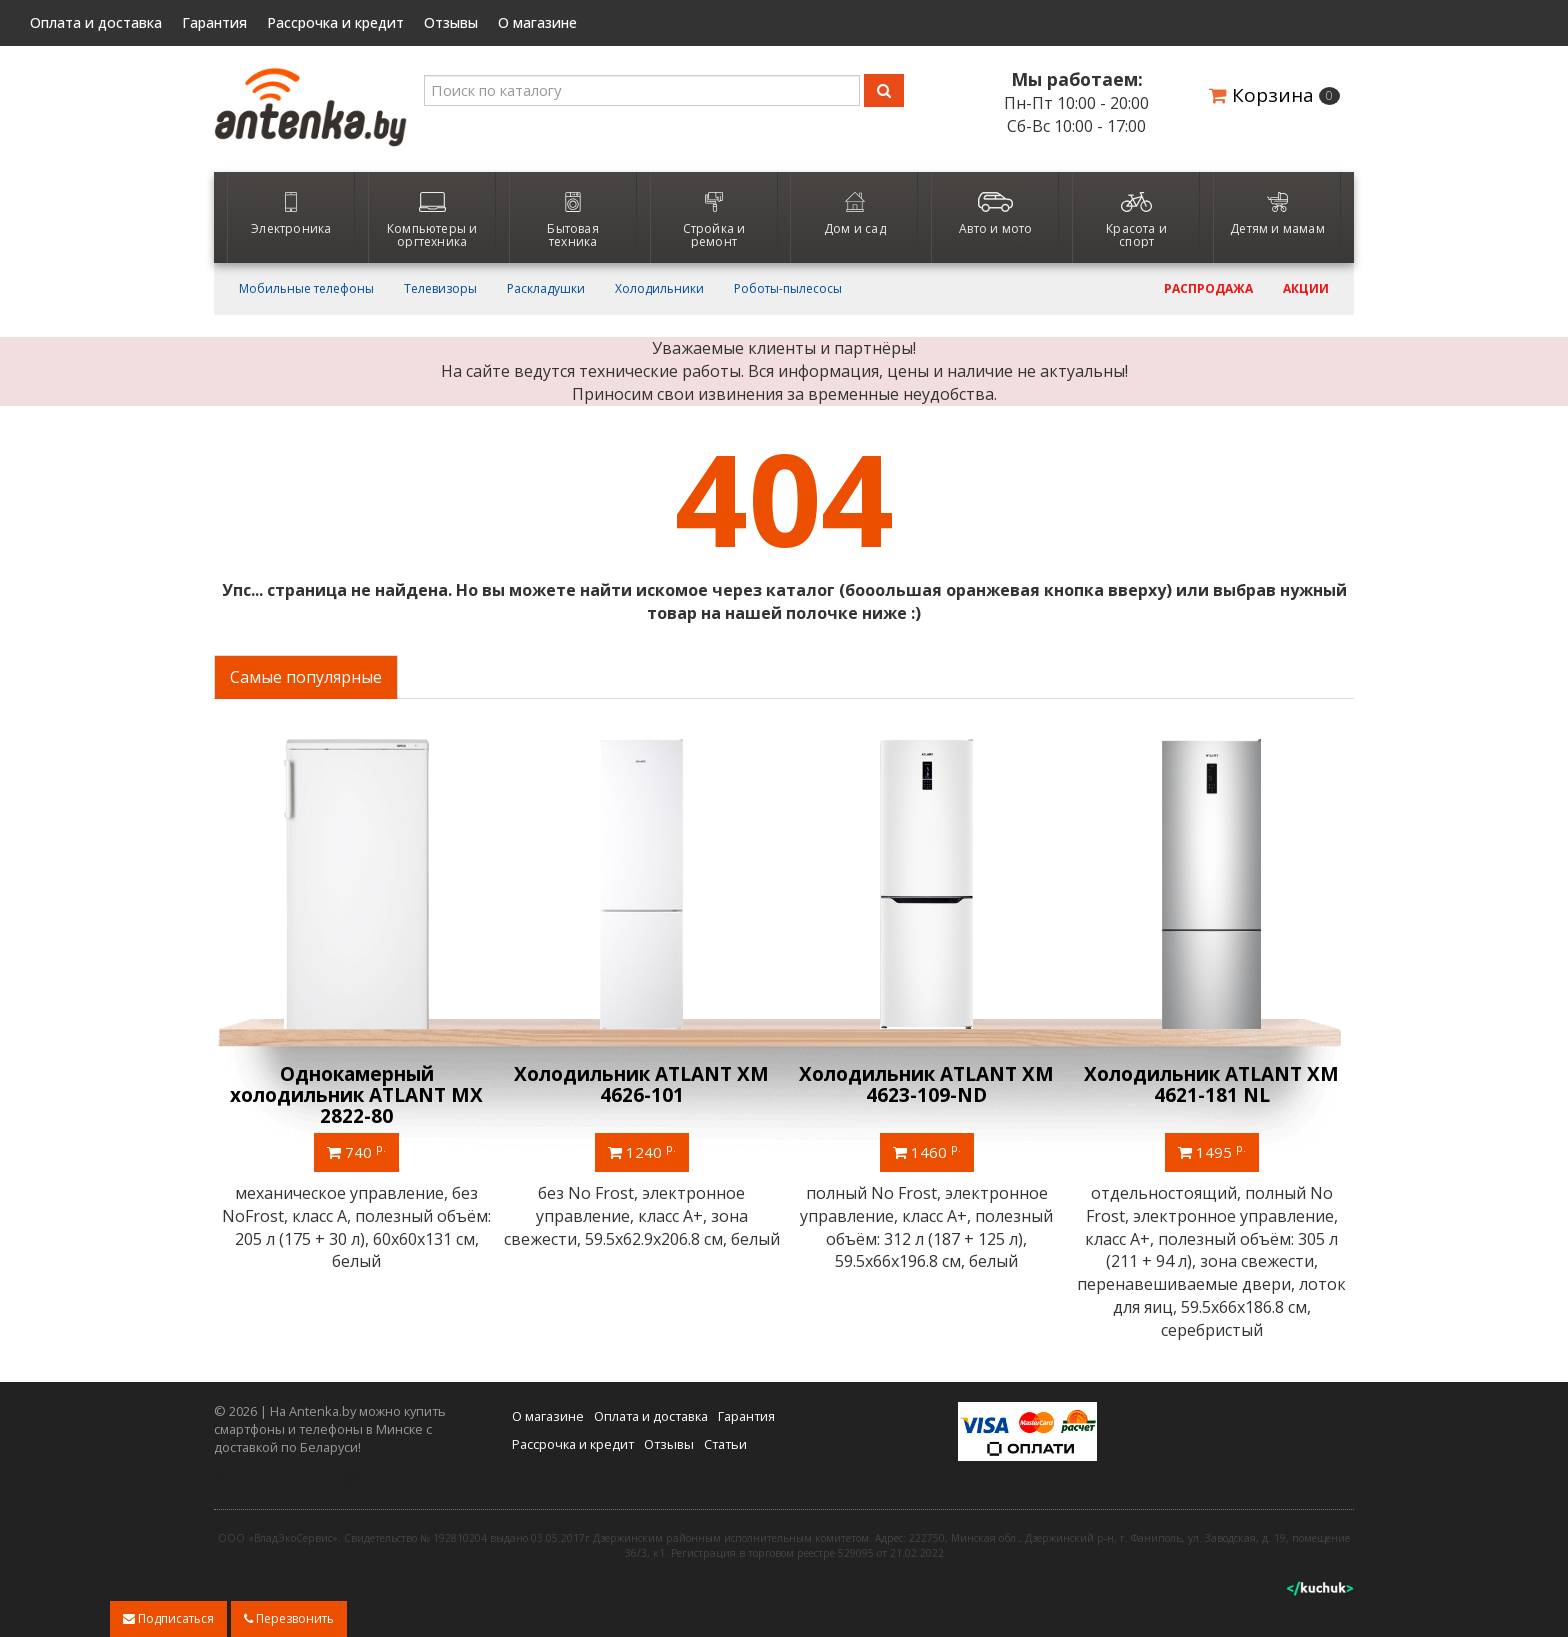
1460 (927, 1151)
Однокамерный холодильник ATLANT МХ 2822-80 (356, 1095)
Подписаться (168, 1618)
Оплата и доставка (96, 23)
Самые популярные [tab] (306, 677)
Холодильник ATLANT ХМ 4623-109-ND (926, 1084)
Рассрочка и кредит (335, 23)
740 (356, 1151)
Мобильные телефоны (306, 289)
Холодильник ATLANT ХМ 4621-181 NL (1211, 1084)
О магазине (537, 23)
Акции (1306, 289)
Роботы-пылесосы (788, 289)
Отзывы (451, 23)
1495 (1212, 1151)
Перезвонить (289, 1618)
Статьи (725, 1444)
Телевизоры (440, 289)
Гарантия (214, 23)
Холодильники (659, 289)
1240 (642, 1151)
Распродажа (1208, 289)
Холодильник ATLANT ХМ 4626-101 (641, 1084)
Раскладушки (546, 289)
